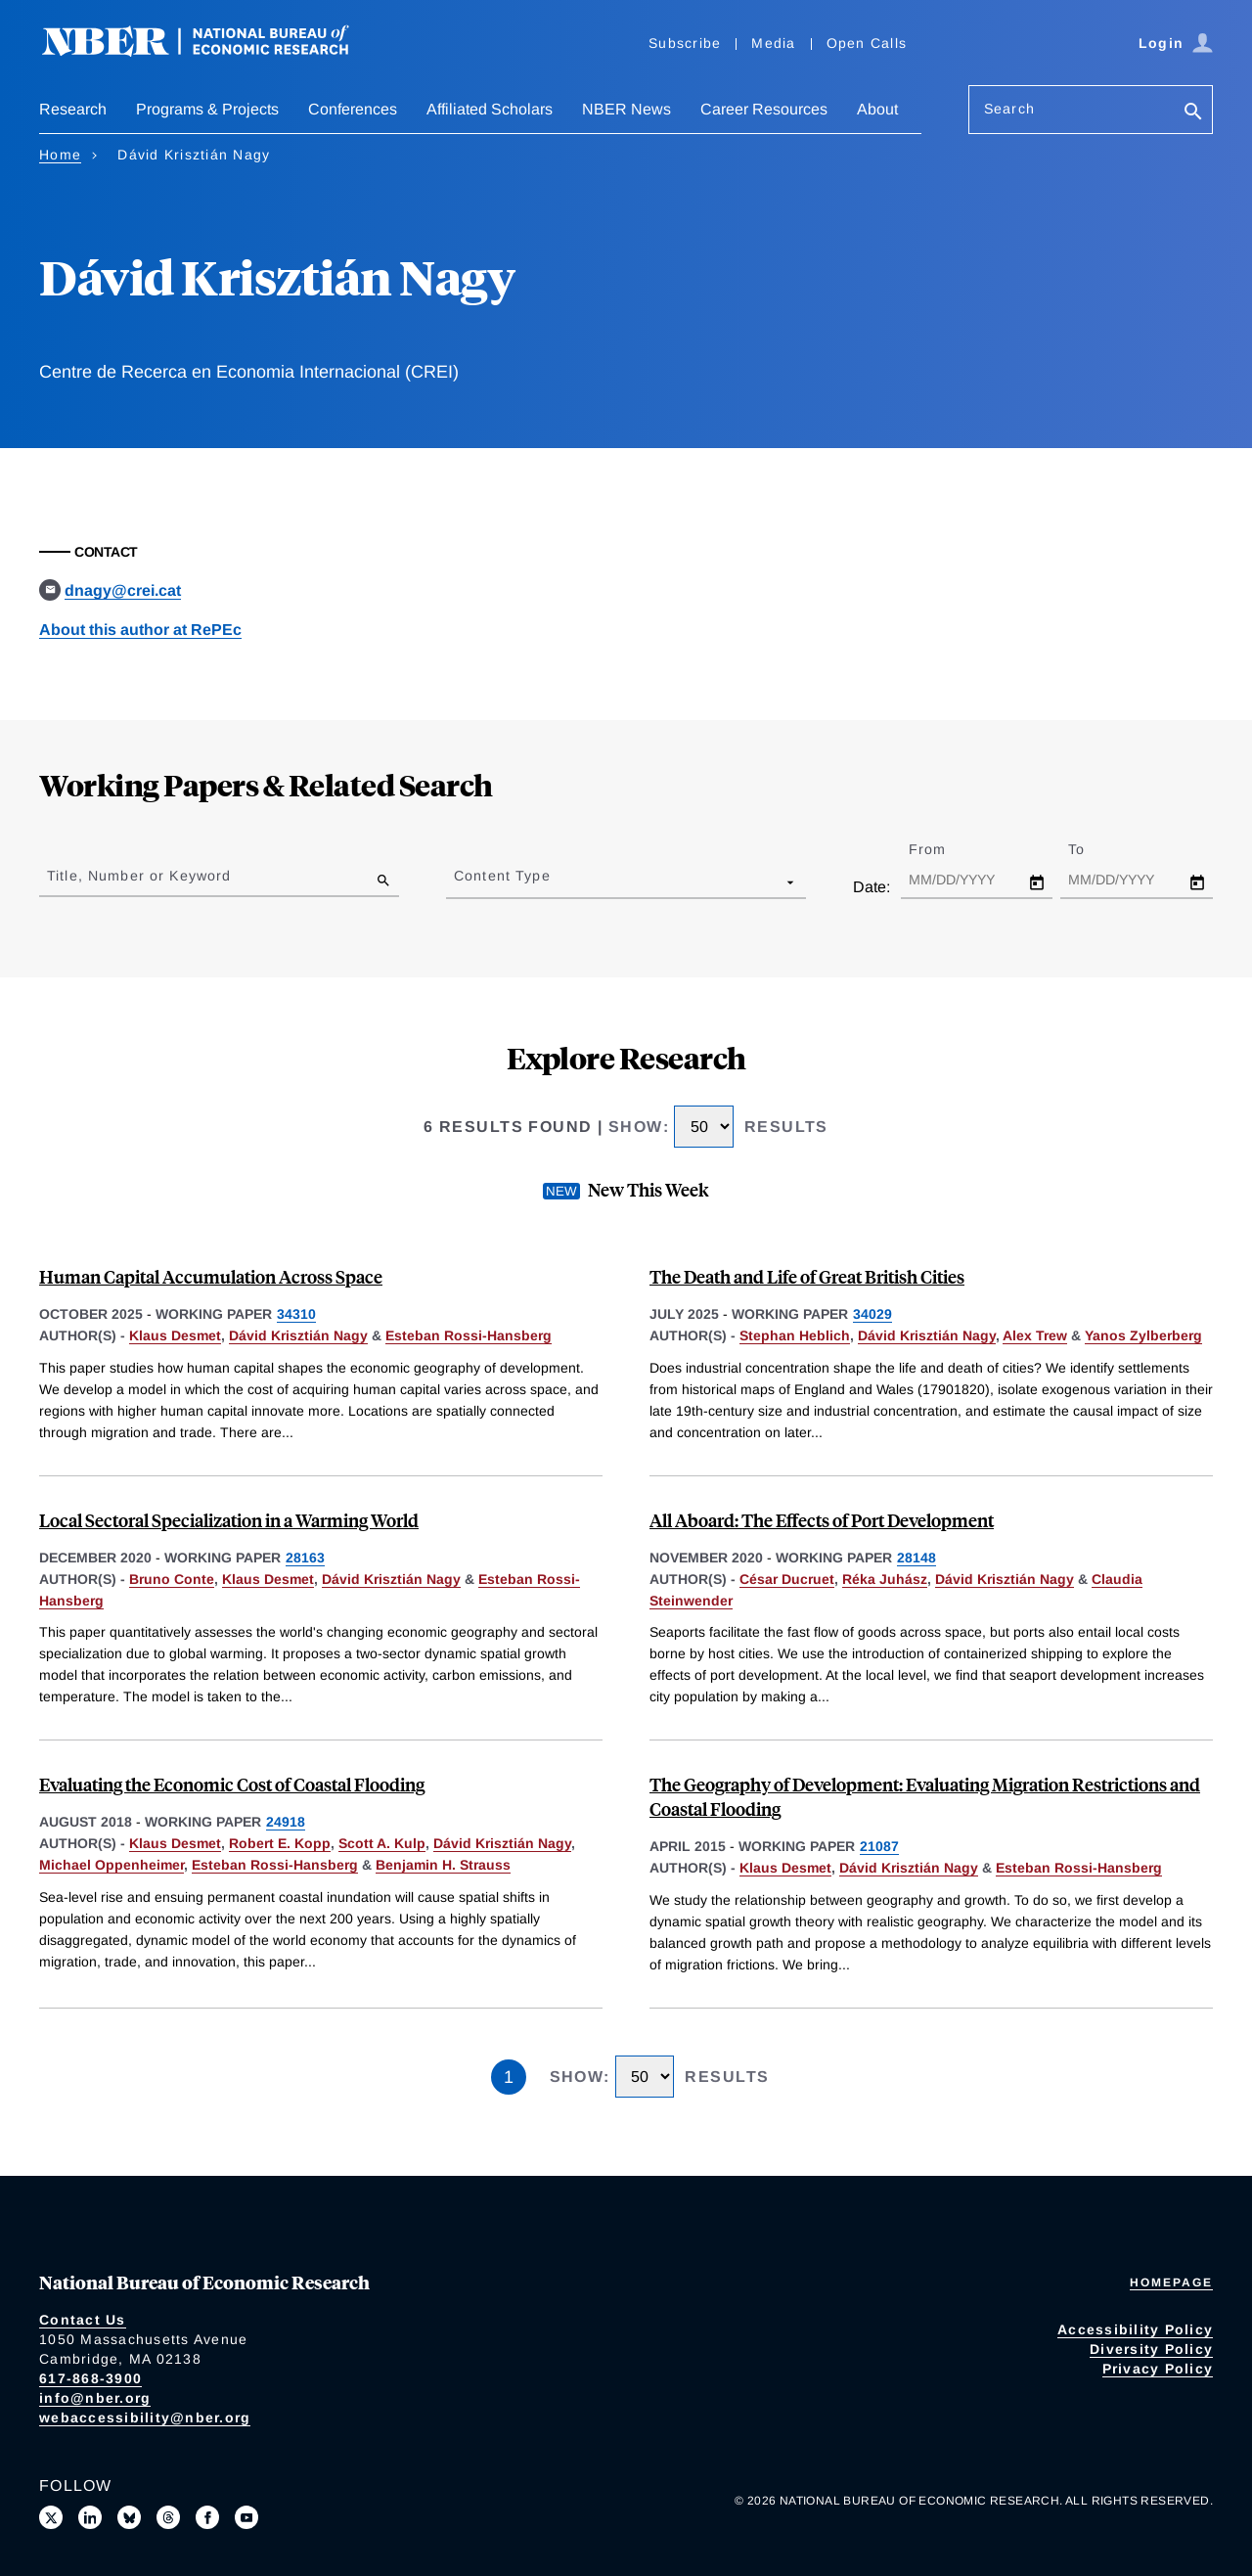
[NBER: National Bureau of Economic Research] (211, 51)
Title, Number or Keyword (139, 875)
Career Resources (763, 109)
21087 (879, 1846)
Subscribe (684, 43)
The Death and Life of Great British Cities (806, 1276)
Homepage (1171, 2282)
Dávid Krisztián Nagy (298, 1335)
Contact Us (82, 2319)
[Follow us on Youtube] (246, 2517)
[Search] (1193, 113)
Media (773, 43)
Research (73, 109)
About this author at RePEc (140, 629)
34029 (872, 1314)
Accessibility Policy (1135, 2329)
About (877, 109)
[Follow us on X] (51, 2517)
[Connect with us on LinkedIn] (90, 2517)
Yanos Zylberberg (1143, 1335)
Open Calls (867, 43)
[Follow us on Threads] (168, 2517)
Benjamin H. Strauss (443, 1865)
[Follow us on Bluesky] (129, 2517)
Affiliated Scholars (489, 109)
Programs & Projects (207, 109)
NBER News (626, 109)
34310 (296, 1314)
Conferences (352, 109)
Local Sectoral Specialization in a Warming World (229, 1520)
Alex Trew (1035, 1335)
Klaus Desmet (175, 1335)
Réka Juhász (884, 1579)
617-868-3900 (90, 2378)
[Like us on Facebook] (207, 2517)
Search (1009, 108)
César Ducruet (786, 1579)
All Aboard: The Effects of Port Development (821, 1520)
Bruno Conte (171, 1579)
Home (60, 154)
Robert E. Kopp (280, 1843)
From (944, 849)
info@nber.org (95, 2398)
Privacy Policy (1158, 2368)
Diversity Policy (1151, 2349)
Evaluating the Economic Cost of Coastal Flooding (232, 1784)
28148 (916, 1557)
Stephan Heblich (794, 1335)
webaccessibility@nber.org (144, 2417)
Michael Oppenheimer (111, 1865)
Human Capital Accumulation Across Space (210, 1276)
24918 (285, 1822)
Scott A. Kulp (381, 1843)
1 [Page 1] (509, 2077)
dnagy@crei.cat (123, 590)
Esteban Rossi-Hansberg (468, 1335)
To (1093, 849)
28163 (305, 1557)
